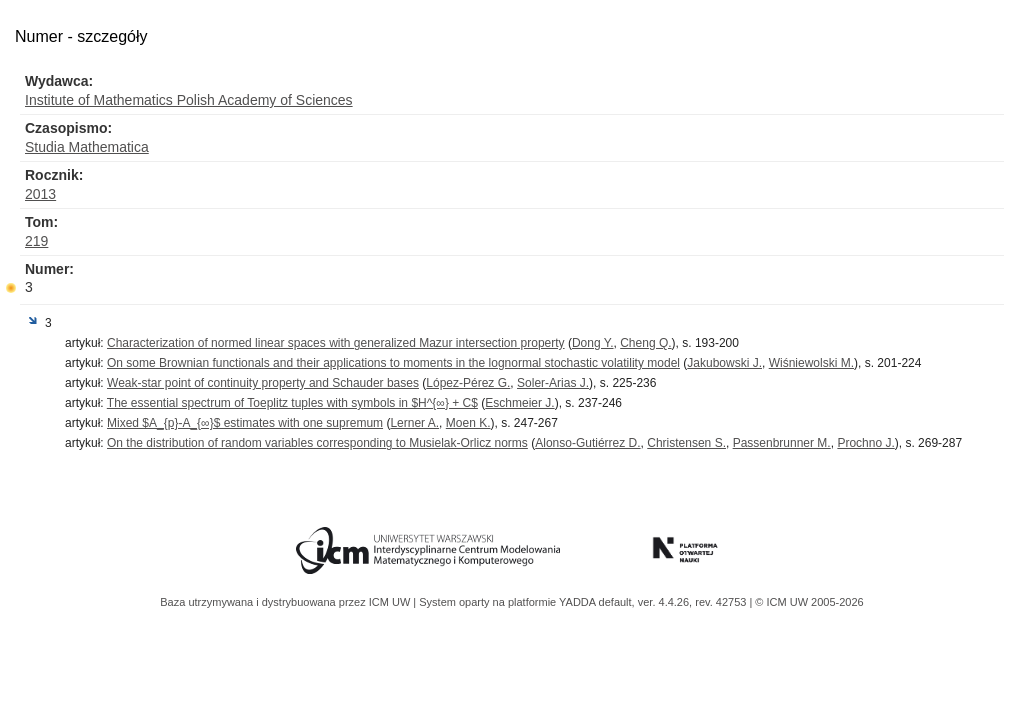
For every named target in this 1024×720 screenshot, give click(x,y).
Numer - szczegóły (81, 36)
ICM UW (391, 602)
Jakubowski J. (724, 363)
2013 (40, 194)
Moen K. (468, 423)
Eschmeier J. (519, 403)
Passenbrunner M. (782, 443)
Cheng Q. (645, 343)
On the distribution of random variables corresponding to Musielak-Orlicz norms (317, 443)
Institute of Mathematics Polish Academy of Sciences (189, 100)
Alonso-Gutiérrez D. (587, 443)
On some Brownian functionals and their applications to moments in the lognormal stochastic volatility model (393, 363)
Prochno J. (865, 443)
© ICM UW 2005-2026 (809, 602)
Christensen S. (686, 443)
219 (36, 241)
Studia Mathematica (87, 147)
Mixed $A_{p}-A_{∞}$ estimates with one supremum (245, 423)
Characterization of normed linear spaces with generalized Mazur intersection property (336, 343)
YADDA (579, 602)
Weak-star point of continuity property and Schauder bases (263, 383)
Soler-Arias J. (553, 383)
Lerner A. (414, 423)
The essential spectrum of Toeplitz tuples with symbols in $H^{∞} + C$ (292, 403)
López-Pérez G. (468, 383)
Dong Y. (593, 343)
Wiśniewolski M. (811, 363)
